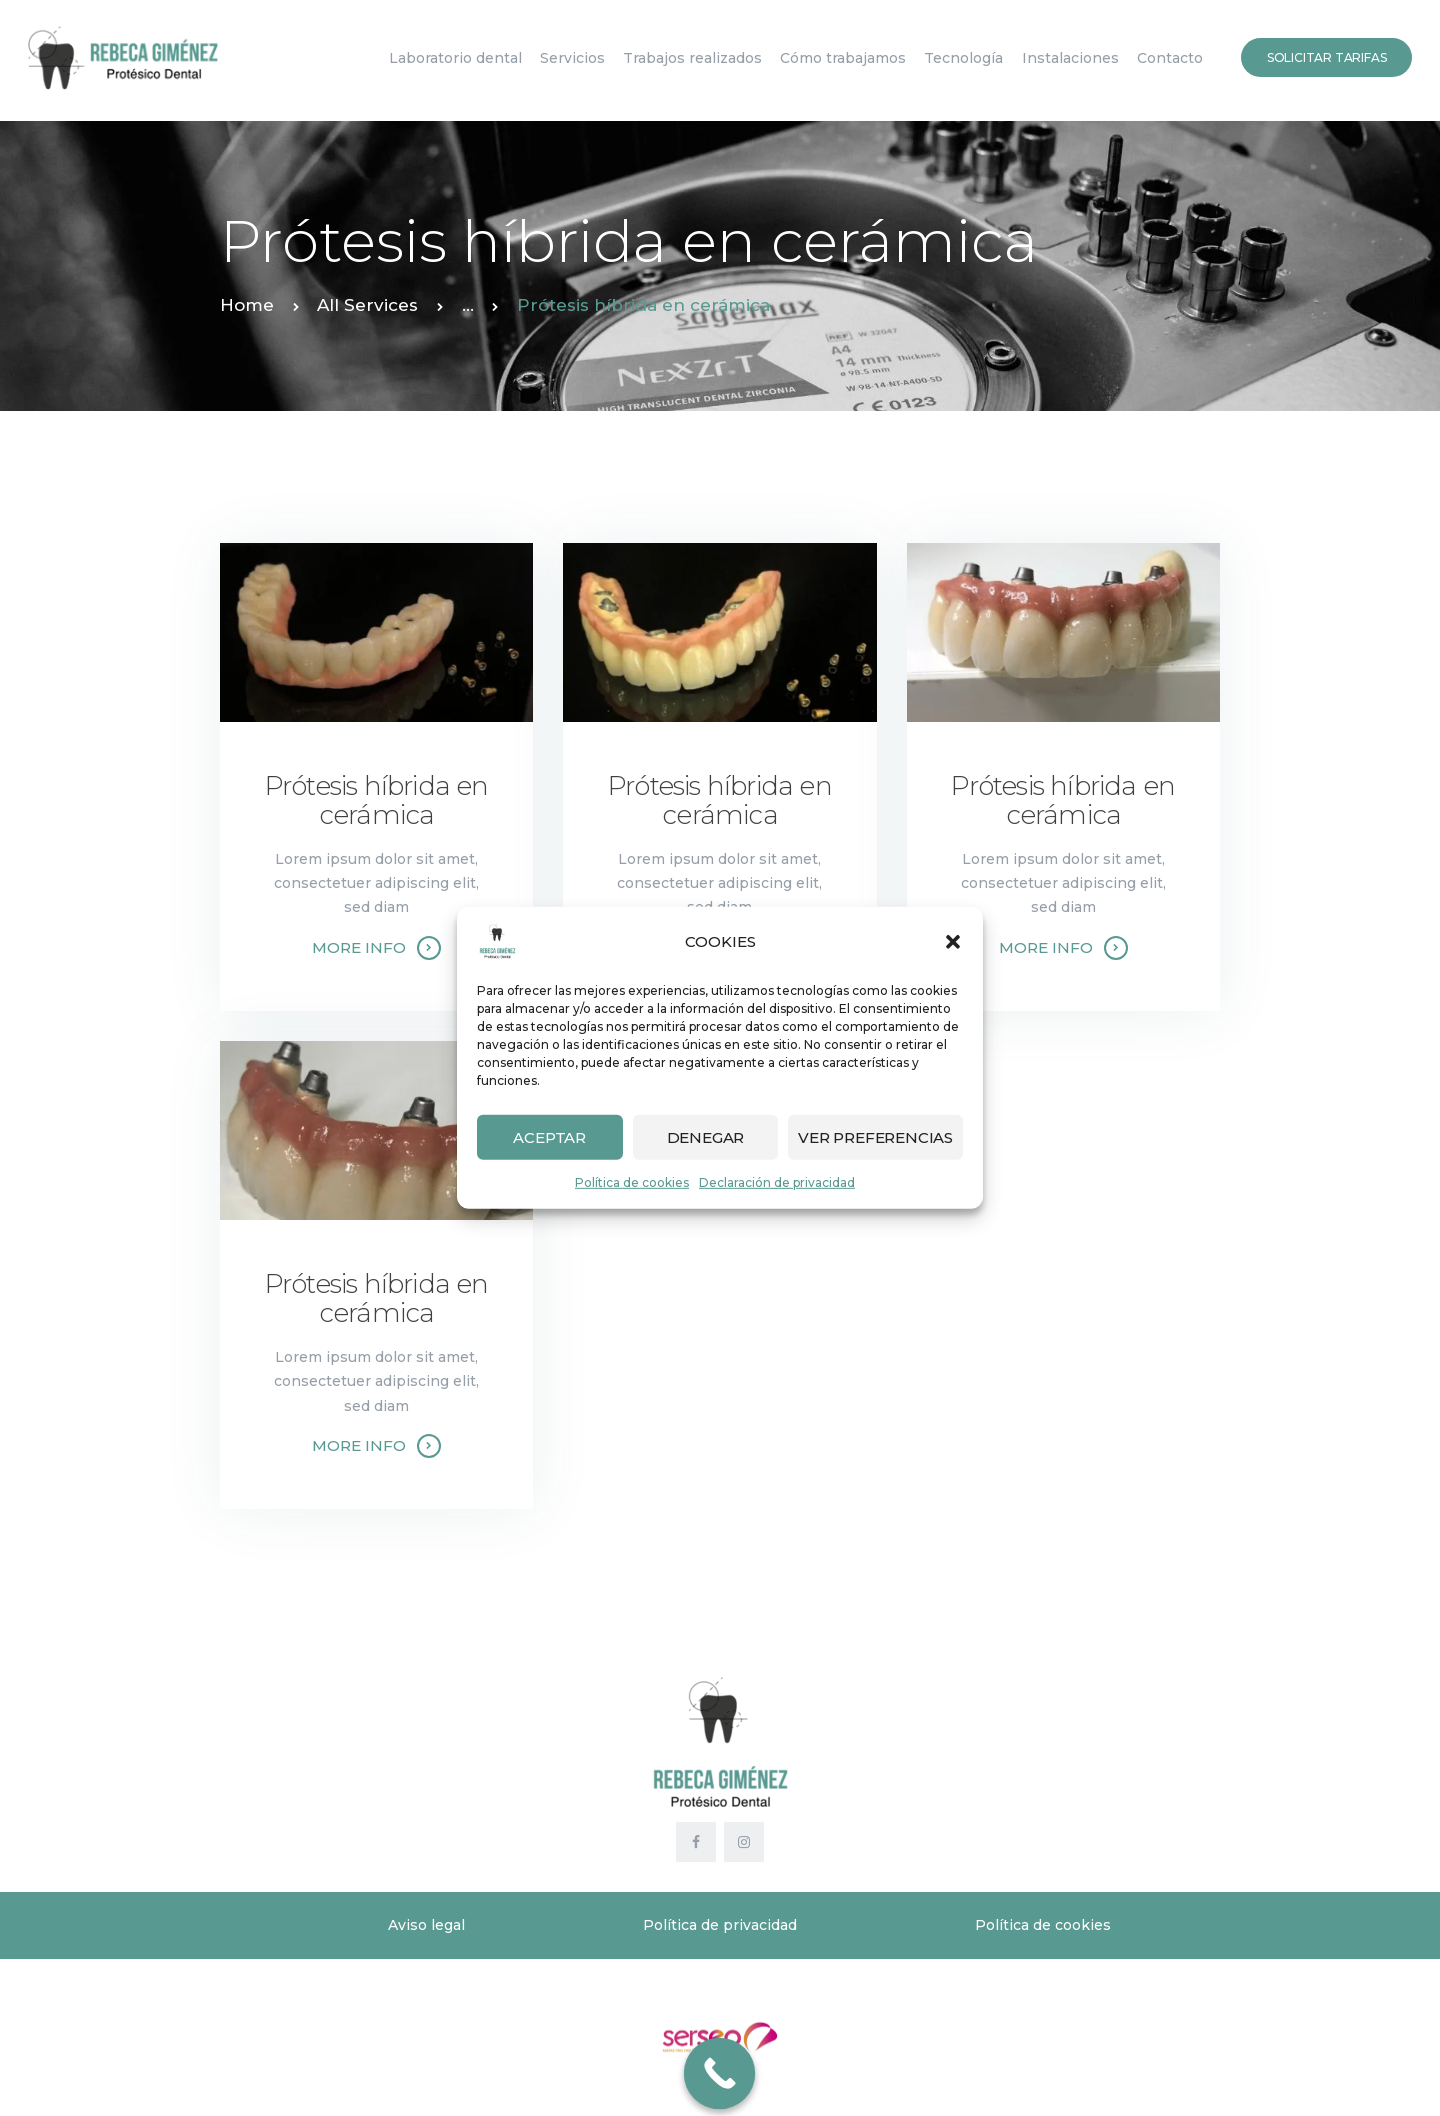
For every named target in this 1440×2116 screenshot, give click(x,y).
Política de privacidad (720, 1925)
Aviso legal (426, 1925)
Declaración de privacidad (777, 1182)
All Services (367, 305)
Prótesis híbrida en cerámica (377, 801)
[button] (953, 942)
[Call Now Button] (720, 2074)
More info (359, 947)
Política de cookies (632, 1182)
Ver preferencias (875, 1136)
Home (247, 305)
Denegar (706, 1136)
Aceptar (549, 1136)
